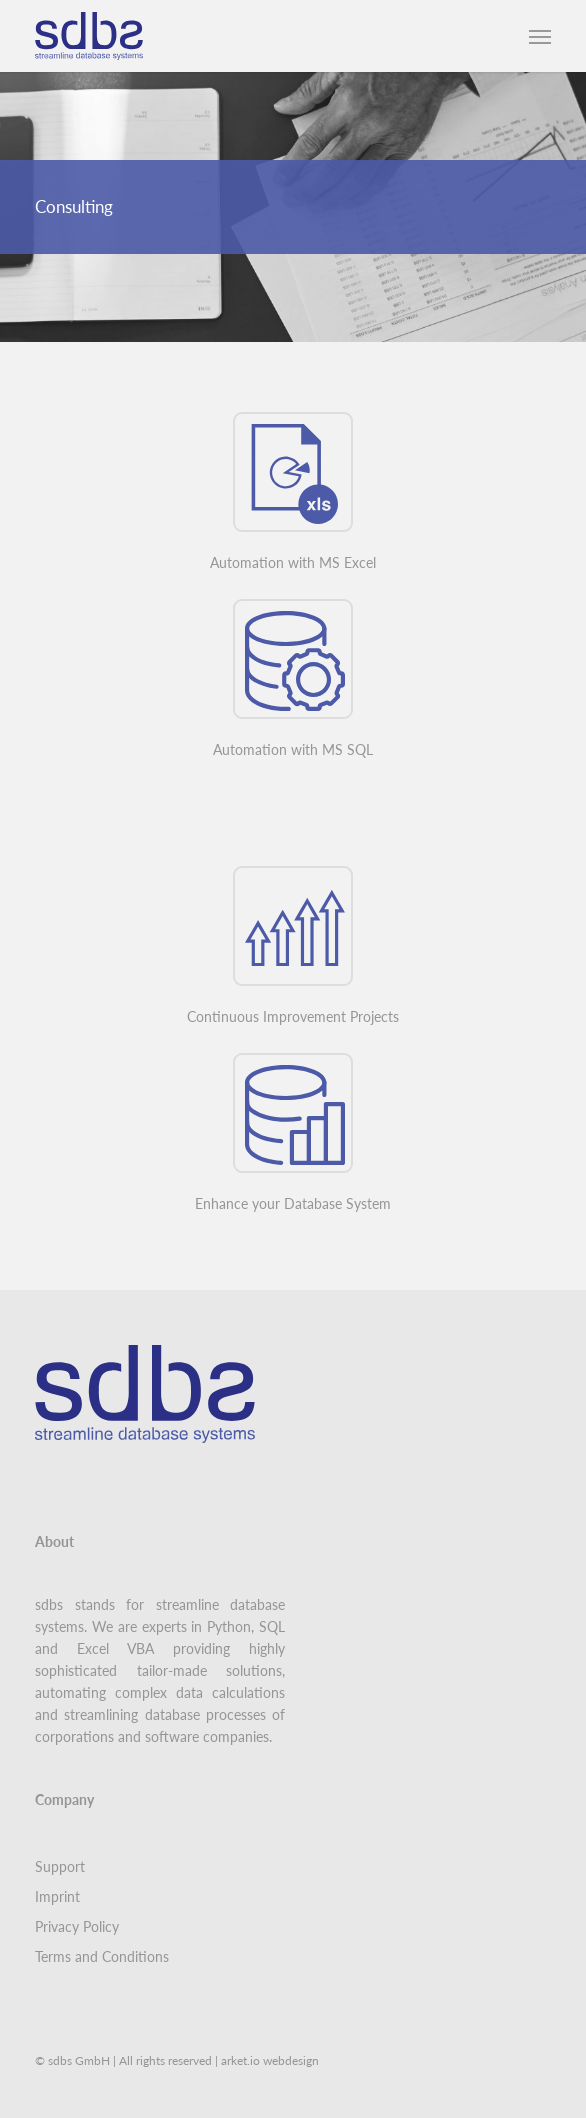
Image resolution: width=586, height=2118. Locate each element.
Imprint (57, 1896)
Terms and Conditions (102, 1956)
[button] (540, 36)
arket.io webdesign (270, 2060)
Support (60, 1866)
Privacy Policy (77, 1926)
